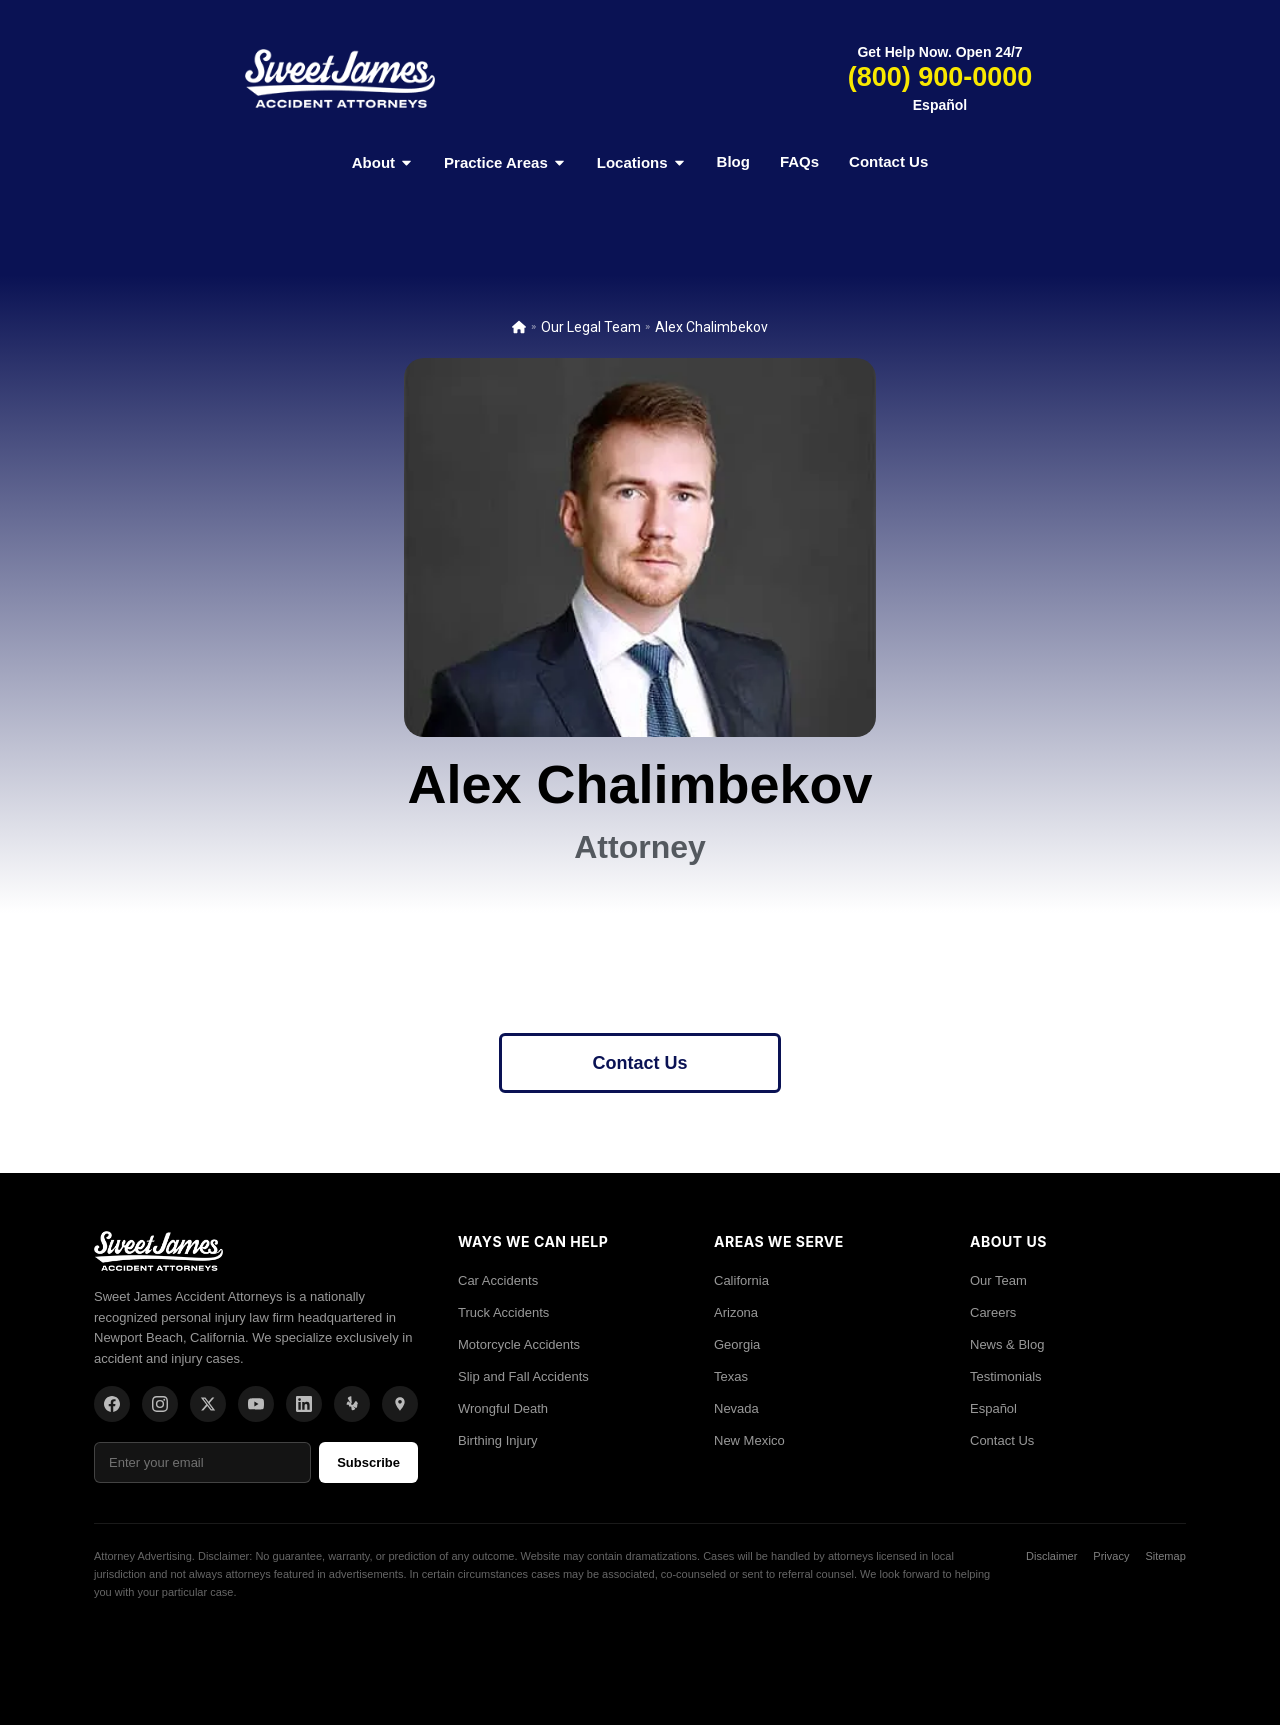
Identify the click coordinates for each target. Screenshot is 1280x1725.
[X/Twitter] (208, 1404)
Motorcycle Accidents (519, 1344)
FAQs (799, 161)
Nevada (736, 1408)
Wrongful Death (503, 1408)
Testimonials (1006, 1376)
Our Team (998, 1280)
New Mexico (749, 1440)
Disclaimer (1051, 1556)
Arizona (736, 1312)
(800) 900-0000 (940, 77)
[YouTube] (256, 1404)
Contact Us (888, 161)
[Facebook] (112, 1404)
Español (940, 105)
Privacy (1111, 1556)
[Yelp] (352, 1404)
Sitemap (1165, 1556)
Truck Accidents (503, 1312)
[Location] (400, 1404)
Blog (733, 161)
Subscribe (368, 1462)
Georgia (737, 1344)
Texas (731, 1376)
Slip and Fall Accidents (523, 1376)
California (741, 1280)
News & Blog (1007, 1344)
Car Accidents (498, 1280)
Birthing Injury (497, 1440)
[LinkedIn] (304, 1404)
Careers (993, 1312)
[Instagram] (160, 1404)
